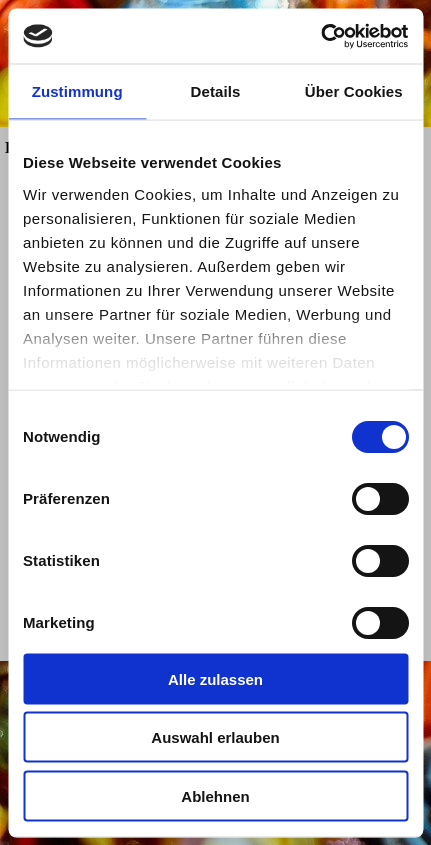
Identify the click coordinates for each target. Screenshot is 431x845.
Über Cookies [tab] (354, 91)
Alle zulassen (215, 678)
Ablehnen (215, 795)
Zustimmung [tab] (77, 91)
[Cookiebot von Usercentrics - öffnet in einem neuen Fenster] (320, 36)
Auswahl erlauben (215, 737)
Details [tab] (216, 91)
